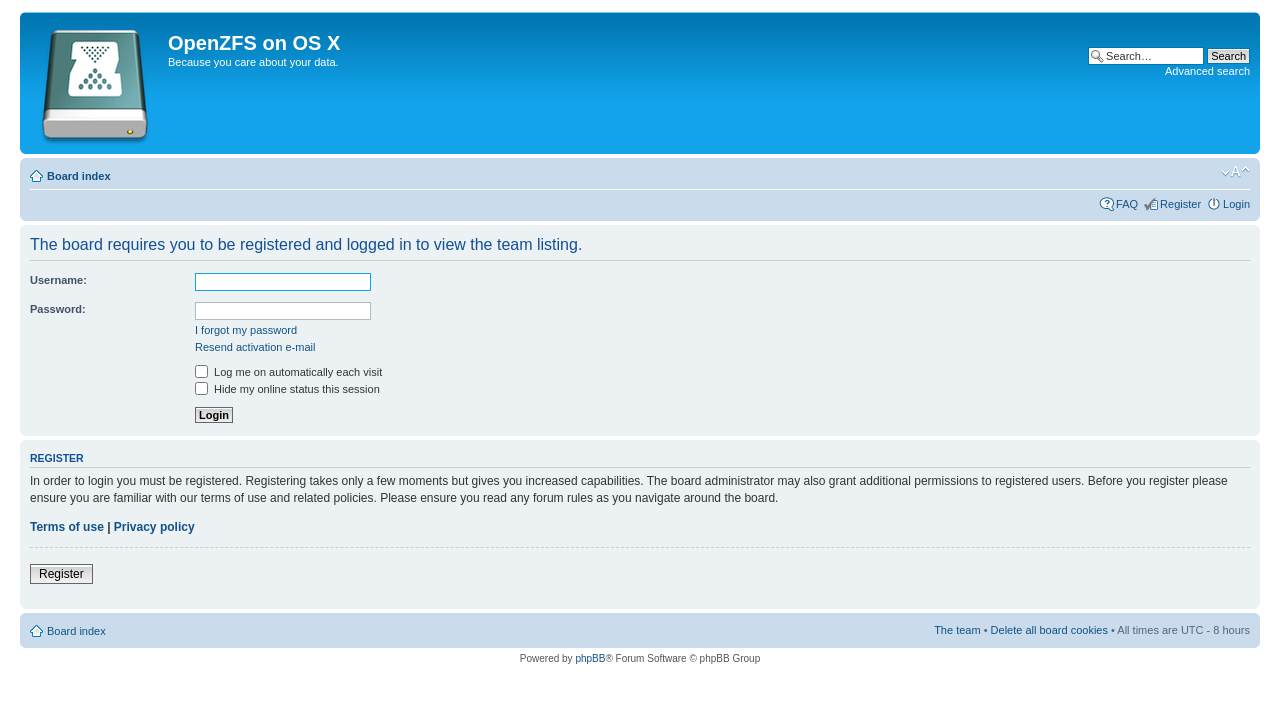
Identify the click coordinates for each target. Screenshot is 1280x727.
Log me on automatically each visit (288, 372)
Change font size (1235, 172)
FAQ (1127, 204)
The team (957, 630)
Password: (58, 309)
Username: (58, 280)
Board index (79, 176)
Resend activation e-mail (255, 347)
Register (1180, 204)
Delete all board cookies (1049, 630)
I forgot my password (246, 330)
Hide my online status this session (287, 389)
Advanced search (1207, 71)
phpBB (590, 658)
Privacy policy (154, 527)
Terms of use (67, 527)
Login (1236, 204)
